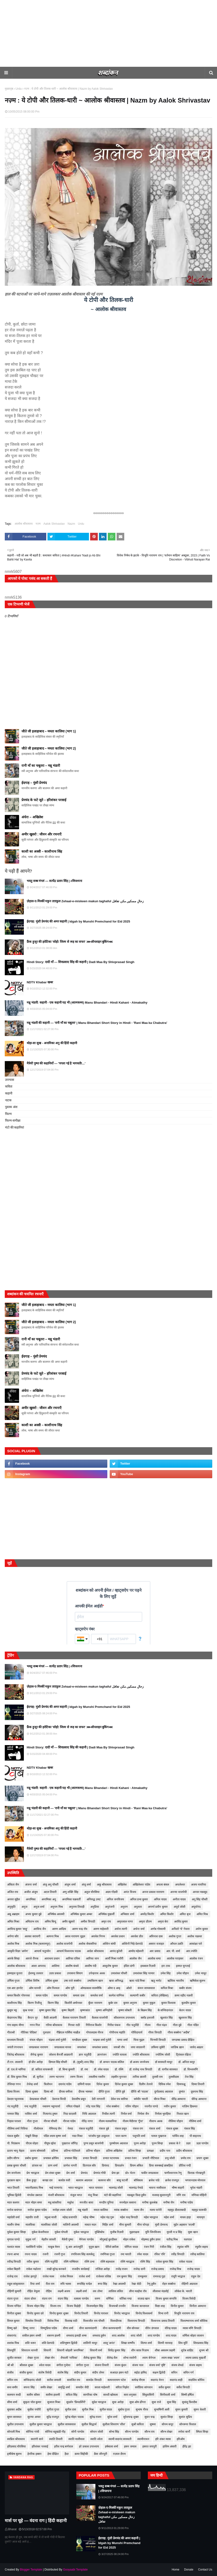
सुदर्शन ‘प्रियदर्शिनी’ (76, 2402)
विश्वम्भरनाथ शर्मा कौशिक (194, 2320)
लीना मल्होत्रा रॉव (138, 2291)
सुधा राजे (156, 2402)
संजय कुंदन (120, 2365)
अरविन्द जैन (39, 1929)
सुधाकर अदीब (14, 2409)
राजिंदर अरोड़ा (102, 2269)
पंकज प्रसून (121, 2128)
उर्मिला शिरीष (32, 1980)
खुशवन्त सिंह (185, 2017)
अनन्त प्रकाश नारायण (153, 1892)
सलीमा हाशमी (53, 2394)
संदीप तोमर (98, 2372)
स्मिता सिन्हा (202, 2431)
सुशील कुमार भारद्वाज (41, 2424)
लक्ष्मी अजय (64, 2291)
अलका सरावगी (32, 1936)
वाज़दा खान (144, 2298)
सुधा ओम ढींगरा (137, 2402)
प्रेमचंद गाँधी (99, 2173)
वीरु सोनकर (133, 2328)
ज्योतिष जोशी (162, 2054)
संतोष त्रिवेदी (44, 2372)
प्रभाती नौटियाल (151, 2158)
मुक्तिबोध (99, 2232)
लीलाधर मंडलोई (161, 2291)
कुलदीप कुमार (188, 2003)
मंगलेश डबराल (34, 2195)
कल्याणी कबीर (137, 1995)
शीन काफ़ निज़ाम (140, 2350)
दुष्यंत (182, 2091)
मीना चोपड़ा (143, 2224)
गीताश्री (11, 2032)
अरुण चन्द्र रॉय (79, 1929)
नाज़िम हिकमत (189, 2106)
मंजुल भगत (76, 2195)
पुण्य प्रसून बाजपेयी (93, 2143)
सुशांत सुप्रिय (185, 2417)
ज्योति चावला (120, 2054)
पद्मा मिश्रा (77, 2136)
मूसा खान (193, 2232)
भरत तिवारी (13, 2187)
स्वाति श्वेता (96, 2439)
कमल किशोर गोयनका (18, 1995)
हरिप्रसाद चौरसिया (16, 2446)
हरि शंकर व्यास (163, 2439)
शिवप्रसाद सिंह (200, 2343)
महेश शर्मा (169, 2217)
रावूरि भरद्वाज (178, 2276)
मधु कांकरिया (54, 2202)
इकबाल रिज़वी (147, 1966)
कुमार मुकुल (149, 2003)
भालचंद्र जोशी (116, 2187)
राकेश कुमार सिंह (164, 2261)
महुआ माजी (51, 2217)
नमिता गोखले (73, 2106)
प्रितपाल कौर (89, 2165)
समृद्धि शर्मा (64, 2387)
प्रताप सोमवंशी (37, 2150)
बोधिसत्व (138, 2180)
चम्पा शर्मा (122, 2040)
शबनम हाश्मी (53, 2335)
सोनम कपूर (167, 2424)
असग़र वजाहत (156, 1943)
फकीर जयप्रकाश (149, 2173)
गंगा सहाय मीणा (15, 2025)
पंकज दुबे (104, 2128)
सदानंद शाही (176, 2380)
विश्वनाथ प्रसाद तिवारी (163, 2320)
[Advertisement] (108, 33)
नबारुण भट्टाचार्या (51, 2106)
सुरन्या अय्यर (33, 2417)
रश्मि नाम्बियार (71, 2261)
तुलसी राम (157, 2076)
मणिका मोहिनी (199, 2195)
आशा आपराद (38, 1966)
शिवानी (47, 2350)
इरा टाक (165, 1966)
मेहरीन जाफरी (48, 2239)
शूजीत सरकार (14, 2357)
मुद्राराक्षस (134, 2232)
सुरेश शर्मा (112, 2417)
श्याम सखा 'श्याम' (170, 2357)
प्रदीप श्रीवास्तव (184, 2150)
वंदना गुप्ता (12, 2298)
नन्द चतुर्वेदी (30, 2106)
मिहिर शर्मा (107, 2224)
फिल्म (8, 1114)
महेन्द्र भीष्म (88, 2217)
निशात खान (183, 2113)
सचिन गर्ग (188, 2372)
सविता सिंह (71, 2394)
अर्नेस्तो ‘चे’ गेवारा (180, 1929)
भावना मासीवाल (157, 2187)
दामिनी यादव (84, 2084)
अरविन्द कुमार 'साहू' (17, 1929)
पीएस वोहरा (32, 2143)
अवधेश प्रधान (118, 1936)
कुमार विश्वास (168, 2003)
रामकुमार (142, 2276)
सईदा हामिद (140, 2372)
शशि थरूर (30, 2343)
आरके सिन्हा (13, 1958)
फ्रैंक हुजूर (31, 2180)
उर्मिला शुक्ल (51, 1980)
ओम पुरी (69, 1988)
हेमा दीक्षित (53, 2454)
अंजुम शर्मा (69, 1884)
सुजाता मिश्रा (53, 2402)
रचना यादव (30, 2254)
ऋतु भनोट (156, 1980)
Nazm (71, 523)
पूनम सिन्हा (157, 2143)
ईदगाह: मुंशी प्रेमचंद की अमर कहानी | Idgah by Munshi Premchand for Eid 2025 (78, 921)
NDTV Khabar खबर (40, 982)
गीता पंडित (192, 2025)
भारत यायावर (96, 2187)
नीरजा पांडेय (69, 2121)
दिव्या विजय (13, 2091)
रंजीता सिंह (165, 2247)
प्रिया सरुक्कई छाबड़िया (161, 2165)
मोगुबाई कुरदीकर (108, 2239)
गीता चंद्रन (161, 2025)
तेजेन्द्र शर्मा (32, 2084)
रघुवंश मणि (183, 2247)
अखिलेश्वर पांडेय (141, 1884)
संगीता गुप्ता (82, 2365)
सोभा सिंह (114, 2431)
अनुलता (138, 1906)
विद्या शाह (160, 2306)
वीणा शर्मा (68, 2328)
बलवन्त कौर (104, 2180)
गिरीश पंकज (114, 2025)
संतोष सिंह (62, 2372)
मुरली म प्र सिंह (174, 2232)
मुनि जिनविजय (153, 2232)
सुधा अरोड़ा (117, 2402)
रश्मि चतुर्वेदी (51, 2261)
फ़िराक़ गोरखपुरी (196, 2173)
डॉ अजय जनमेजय (139, 2062)
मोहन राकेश (129, 2239)
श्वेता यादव (45, 2365)
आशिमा (55, 1966)
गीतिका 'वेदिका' (29, 2032)
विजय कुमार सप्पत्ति (166, 2298)
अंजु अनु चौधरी (51, 1884)
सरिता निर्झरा (122, 2387)
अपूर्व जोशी (179, 1906)
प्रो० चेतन (130, 2173)
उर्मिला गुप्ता (13, 1980)
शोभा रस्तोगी (129, 2357)
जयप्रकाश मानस (62, 2047)
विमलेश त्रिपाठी (33, 2320)
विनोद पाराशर (101, 2313)
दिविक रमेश (165, 2084)
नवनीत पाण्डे (151, 2106)
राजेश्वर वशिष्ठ (103, 2276)
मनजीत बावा (86, 2202)
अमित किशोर (167, 1914)
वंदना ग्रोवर (30, 2298)
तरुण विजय (76, 2076)
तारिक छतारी (139, 2076)
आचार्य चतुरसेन (42, 1951)
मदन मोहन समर (33, 2202)
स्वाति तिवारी (55, 2439)
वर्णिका (110, 2298)
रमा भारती (126, 2254)
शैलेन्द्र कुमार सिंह (92, 2357)
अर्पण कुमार (202, 1929)
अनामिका (31, 1899)
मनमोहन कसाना (127, 2202)
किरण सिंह (53, 2003)
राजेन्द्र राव (12, 2276)
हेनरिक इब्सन (34, 2454)
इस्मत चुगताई (183, 1966)
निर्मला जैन (143, 2113)
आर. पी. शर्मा (173, 1951)
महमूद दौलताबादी (177, 2210)
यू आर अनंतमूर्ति (74, 2247)
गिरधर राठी (74, 2025)
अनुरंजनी (109, 1906)
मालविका (30, 2224)
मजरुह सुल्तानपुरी (161, 2195)
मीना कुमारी (125, 2224)
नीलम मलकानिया (108, 2121)
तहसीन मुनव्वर (119, 2076)
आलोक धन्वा (154, 1958)
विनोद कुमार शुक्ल (59, 2313)
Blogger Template (31, 2569)
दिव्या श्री (48, 2091)
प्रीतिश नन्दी (185, 2165)
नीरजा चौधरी (50, 2121)
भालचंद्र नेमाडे (136, 2187)
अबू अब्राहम (13, 1914)
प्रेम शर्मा (70, 2173)
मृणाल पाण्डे (13, 2239)
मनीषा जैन (168, 2202)
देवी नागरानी (98, 2099)
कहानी (8, 1093)
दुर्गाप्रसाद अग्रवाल (163, 2091)
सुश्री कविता (137, 2424)
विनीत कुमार (177, 2306)
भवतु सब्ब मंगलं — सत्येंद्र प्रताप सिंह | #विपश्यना (54, 881)
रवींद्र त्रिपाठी (177, 2254)
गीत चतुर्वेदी (132, 2025)
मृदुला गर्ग (30, 2239)
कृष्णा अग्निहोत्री (104, 2010)
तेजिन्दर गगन (14, 2084)
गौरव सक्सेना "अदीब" (179, 2032)
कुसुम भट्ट (12, 2010)
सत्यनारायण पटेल (117, 2380)
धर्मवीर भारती (141, 2099)
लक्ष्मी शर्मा (81, 2291)
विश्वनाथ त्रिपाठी (136, 2320)
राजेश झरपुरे (30, 2276)
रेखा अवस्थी (119, 2284)
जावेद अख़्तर (196, 2047)
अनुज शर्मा (38, 1906)
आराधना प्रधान (52, 1958)
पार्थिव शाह (178, 2136)
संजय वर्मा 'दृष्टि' (157, 2365)
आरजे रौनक (32, 1958)
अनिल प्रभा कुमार (139, 1899)
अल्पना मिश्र (52, 1936)
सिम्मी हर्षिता (187, 2394)
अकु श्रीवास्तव (104, 1884)
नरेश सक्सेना (112, 2106)
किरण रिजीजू (34, 2003)
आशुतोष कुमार (110, 1966)
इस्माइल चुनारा (14, 1973)
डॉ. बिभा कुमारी (67, 2069)
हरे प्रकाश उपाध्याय (89, 2446)
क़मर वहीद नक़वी (184, 1995)
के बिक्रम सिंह (145, 2010)
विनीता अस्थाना (198, 2306)
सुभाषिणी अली (161, 2409)
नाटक (8, 1100)
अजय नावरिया (198, 1884)
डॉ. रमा (84, 2069)
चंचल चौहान (36, 2040)
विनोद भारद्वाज (121, 2313)
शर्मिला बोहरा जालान (193, 2335)
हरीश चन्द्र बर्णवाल (63, 2446)
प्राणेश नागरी (70, 2165)
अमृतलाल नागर (125, 1921)
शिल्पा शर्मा (146, 2343)
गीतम (147, 2025)
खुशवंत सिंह (166, 2017)
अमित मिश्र (202, 1914)
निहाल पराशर (14, 2121)
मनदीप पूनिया (106, 2202)
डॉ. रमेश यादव (101, 2069)
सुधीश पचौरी (34, 2409)
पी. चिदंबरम (13, 2143)
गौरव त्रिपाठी (154, 2032)
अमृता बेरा (163, 1921)
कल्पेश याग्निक (116, 1995)
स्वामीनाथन (143, 2439)
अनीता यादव (179, 1899)
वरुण (97, 2298)
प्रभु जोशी (170, 2158)
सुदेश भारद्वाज (99, 2402)
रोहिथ (49, 2291)
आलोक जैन (135, 1958)
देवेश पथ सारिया (119, 2099)
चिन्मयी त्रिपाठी (158, 2040)
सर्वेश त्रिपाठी (183, 2387)
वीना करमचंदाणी (88, 2328)
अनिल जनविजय (115, 1899)
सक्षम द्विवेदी (159, 2372)
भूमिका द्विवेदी (14, 2195)
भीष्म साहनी (178, 2187)
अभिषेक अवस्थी (55, 1914)
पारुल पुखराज (158, 2136)
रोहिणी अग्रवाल (189, 2284)
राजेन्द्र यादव (193, 2269)
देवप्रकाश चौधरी (38, 2099)
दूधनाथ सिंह (197, 2091)
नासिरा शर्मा (31, 2113)
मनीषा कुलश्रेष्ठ (149, 2202)
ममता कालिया (101, 2210)
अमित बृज (185, 1914)
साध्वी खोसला (110, 2394)
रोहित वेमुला (33, 2291)
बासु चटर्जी (122, 2180)
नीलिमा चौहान (175, 2121)
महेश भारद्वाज (151, 2217)
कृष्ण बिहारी (68, 2010)
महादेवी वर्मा (13, 2217)
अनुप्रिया (94, 1906)
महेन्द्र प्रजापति (69, 2217)
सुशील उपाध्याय (15, 2424)
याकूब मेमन (54, 2247)
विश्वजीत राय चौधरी (93, 2320)
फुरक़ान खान (14, 2180)
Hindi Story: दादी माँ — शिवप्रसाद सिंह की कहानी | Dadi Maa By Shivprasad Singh (80, 962)
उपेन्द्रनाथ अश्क (97, 1973)
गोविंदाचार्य (136, 2032)
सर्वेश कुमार (164, 2387)
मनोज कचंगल (14, 2210)
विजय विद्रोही (73, 2306)
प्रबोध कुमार (31, 2158)
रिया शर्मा (35, 2284)
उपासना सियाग (75, 1973)
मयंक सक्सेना (121, 2210)
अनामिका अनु (48, 1899)
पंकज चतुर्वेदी (86, 2128)
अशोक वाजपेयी (64, 1943)
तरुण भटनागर (56, 2076)
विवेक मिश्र (53, 2320)
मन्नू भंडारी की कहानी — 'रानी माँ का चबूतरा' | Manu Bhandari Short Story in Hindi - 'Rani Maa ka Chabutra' (97, 1023)
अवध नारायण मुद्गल (75, 1936)
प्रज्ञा (188, 2143)
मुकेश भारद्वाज (81, 2232)
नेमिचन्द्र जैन (55, 2128)
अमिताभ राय (31, 1921)
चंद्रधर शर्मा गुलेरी (57, 2040)
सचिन (174, 2372)
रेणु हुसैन (151, 2284)
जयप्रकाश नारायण (38, 2047)
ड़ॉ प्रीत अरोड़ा (36, 2062)
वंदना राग (47, 2298)
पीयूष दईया (50, 2143)
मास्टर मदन (90, 2224)
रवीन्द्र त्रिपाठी (14, 2261)
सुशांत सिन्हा (166, 2417)
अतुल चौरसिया (91, 1892)
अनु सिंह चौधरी (199, 1899)
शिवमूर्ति (11, 2350)
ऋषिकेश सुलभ (197, 1980)
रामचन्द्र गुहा (159, 2276)
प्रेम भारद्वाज (32, 2173)
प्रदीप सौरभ (13, 2158)
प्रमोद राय (186, 2158)
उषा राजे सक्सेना (72, 1980)
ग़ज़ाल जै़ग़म (119, 2454)
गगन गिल (35, 2025)
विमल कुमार (13, 2320)
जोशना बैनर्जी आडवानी (61, 2054)
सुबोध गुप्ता (124, 2409)
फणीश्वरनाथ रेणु (173, 2173)
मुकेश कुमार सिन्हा (16, 2232)
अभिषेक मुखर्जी (106, 1914)
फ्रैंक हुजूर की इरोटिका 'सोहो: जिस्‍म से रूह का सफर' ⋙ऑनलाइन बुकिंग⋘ (70, 941)
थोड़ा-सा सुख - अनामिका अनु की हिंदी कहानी (52, 1043)
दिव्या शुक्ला (32, 2091)
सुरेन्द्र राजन (95, 2417)
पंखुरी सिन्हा (31, 2136)
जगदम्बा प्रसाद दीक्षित (183, 2040)
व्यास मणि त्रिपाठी (192, 2328)
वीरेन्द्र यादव (171, 2328)
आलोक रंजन (196, 1958)
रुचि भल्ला (65, 2284)
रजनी (45, 2254)
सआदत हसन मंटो (119, 2372)
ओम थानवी (35, 1988)
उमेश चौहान (182, 1973)
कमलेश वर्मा (96, 1995)
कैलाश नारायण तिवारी (74, 2017)
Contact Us (205, 2569)
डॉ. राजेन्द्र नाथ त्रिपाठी (140, 2069)
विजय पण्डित (14, 2306)
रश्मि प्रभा (89, 2261)
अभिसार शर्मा (127, 1914)
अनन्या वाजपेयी (178, 1892)
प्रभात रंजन (131, 2158)
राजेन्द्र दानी (139, 2269)
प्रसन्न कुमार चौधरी (16, 2165)
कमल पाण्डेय (60, 1995)
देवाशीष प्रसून (79, 2099)
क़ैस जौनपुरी (100, 2454)
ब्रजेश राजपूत (172, 2180)
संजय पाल (137, 2365)
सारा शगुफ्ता (130, 2394)
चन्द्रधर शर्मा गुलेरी (102, 2040)
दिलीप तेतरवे (145, 2084)
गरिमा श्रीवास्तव (54, 2025)
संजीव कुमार (26, 2372)
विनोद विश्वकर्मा (144, 2313)
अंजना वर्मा (30, 1884)
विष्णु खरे (12, 2328)
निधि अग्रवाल (89, 2113)
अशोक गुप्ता (175, 1936)
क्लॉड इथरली (147, 2017)
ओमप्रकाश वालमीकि (91, 1988)
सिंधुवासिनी (148, 2394)
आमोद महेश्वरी (136, 1951)
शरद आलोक (118, 2335)
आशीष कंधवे (72, 1966)
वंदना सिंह (63, 2298)
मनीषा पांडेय (186, 2202)
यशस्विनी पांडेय (34, 2247)
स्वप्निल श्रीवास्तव (16, 2439)
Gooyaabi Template (75, 2569)
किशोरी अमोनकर (73, 2003)
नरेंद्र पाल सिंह (93, 2106)
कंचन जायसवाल (146, 1988)
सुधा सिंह (171, 2402)
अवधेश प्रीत (137, 1936)
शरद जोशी (136, 2335)
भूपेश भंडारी (196, 2187)
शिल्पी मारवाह (165, 2343)
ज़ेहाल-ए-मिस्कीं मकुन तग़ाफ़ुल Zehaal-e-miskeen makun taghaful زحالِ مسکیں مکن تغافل (85, 901)
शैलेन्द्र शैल (112, 2357)
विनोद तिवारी (81, 2313)
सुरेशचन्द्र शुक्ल (130, 2417)
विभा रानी (163, 2313)
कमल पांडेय (42, 1995)
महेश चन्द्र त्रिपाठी (129, 2217)
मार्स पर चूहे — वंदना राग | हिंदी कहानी (36, 2520)
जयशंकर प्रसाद (100, 2047)
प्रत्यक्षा (150, 2150)
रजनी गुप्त (59, 2254)
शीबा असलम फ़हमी (165, 2350)
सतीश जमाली (54, 2380)
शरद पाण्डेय (154, 2335)
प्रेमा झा (115, 2173)
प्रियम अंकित (136, 2165)
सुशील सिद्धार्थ (89, 2424)
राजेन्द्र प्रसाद (157, 2269)
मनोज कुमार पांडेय (37, 2210)
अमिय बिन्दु (50, 1921)
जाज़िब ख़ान (177, 2047)
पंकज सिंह (189, 2128)
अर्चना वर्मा (138, 1929)
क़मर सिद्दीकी (81, 2454)
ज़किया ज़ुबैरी (158, 2047)
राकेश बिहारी (13, 2269)
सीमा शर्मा (12, 2402)
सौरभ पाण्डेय (131, 2431)
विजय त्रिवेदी (189, 2298)
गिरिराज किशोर (94, 2025)
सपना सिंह (29, 2387)
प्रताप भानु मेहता (15, 2150)
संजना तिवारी (102, 2365)
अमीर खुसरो (68, 1921)
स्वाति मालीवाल (76, 2439)
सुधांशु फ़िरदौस (189, 2402)
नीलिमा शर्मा (195, 2121)
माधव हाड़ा (185, 2217)
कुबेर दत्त (112, 2003)
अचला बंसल (162, 1884)
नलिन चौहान (131, 2106)
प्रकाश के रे (174, 2143)
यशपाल (188, 2239)
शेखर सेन (50, 2357)
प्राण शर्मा (52, 2165)
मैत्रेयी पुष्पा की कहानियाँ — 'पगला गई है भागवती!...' (56, 1063)
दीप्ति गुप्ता (104, 2091)
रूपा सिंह (102, 2284)
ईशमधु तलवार (35, 1973)
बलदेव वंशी (64, 2180)
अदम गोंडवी (111, 1892)
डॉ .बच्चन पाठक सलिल (112, 2062)
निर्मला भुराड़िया (163, 2113)
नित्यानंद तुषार (50, 2113)
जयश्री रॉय (119, 2047)
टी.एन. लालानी (15, 2062)
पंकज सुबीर (13, 2136)
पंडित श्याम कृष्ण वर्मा (55, 2136)
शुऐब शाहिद (187, 2350)
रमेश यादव (142, 2254)
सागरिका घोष (90, 2394)
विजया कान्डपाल (140, 2306)
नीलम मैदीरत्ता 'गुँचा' (133, 2121)
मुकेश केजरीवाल (40, 2232)
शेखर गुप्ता (33, 2357)
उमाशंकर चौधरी (119, 1973)
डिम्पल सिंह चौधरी (58, 2062)
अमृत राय (106, 1921)
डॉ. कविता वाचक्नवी (42, 2069)
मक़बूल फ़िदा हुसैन (136, 2195)
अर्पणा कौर (13, 1936)
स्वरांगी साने (37, 2439)
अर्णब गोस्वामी (157, 1929)
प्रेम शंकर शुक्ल (53, 2173)
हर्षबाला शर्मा (111, 2446)
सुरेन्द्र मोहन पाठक (74, 2417)
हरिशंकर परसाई (40, 2446)
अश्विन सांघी (109, 1943)
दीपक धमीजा (65, 2091)
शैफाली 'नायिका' (69, 2357)
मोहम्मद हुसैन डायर (150, 2239)
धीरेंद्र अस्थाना (178, 2099)
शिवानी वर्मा (96, 2350)
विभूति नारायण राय (184, 2313)
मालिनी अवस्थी (71, 2224)
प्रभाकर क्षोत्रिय (51, 2158)
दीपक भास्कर (85, 2091)
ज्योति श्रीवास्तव (141, 2054)
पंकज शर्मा (154, 2128)
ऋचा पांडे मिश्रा (137, 1980)
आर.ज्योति (191, 1951)
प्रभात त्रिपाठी (90, 2158)
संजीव (10, 2372)
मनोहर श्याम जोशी (62, 2210)
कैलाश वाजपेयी (100, 2017)
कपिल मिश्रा (167, 1988)
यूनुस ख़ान (94, 2247)
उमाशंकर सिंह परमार (144, 1973)
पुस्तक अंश (11, 1107)
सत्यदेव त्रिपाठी (93, 2380)
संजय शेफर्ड (177, 2365)
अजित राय (12, 1892)
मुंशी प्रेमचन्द (161, 2224)
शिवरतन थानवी (29, 2350)
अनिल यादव (160, 1899)
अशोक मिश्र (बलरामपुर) (37, 1943)
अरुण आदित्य (59, 1929)
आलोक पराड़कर (175, 1958)
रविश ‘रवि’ (159, 2254)
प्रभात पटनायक (111, 2158)
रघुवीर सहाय (201, 2247)
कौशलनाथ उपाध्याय (124, 2017)
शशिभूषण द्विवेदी (68, 2343)
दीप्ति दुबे (120, 2091)
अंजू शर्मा (86, 1884)
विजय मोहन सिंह (35, 2306)
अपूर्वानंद (196, 1906)
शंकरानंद (11, 2335)
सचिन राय (12, 2380)
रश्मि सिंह (145, 2261)
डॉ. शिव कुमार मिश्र (17, 2076)
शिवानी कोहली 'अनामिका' (70, 2350)
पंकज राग (138, 2128)
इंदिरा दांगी (129, 1966)
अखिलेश (122, 1884)
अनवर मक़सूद (200, 1892)
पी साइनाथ (195, 2136)
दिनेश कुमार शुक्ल (124, 2084)
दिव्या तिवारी (197, 2084)
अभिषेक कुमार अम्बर (81, 1914)
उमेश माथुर (200, 1973)
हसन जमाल (130, 2446)
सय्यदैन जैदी (82, 2387)
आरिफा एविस (73, 1958)
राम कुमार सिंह (124, 2276)
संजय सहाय (195, 2365)
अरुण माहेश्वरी (100, 1929)
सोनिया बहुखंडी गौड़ (55, 2431)
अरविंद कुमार (181, 1921)
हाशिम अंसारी (169, 2446)
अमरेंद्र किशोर (147, 1914)
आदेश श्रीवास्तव (95, 1951)
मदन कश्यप (13, 2202)
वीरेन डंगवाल (152, 2328)
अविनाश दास (156, 1936)
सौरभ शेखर (166, 2431)
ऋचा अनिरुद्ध (116, 1980)
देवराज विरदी (59, 2099)
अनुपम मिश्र (56, 1906)
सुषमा (153, 2424)
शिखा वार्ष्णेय (128, 2343)
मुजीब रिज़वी (117, 2232)
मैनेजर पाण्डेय (86, 2239)
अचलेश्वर (180, 1884)
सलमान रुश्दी (14, 2394)
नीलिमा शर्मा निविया (17, 2128)
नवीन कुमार (170, 2106)
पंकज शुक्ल (172, 2128)
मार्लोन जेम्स (13, 2224)
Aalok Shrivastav (54, 523)
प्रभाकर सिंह (71, 2158)
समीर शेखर (46, 2387)
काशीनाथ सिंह (14, 2003)
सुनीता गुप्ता (53, 2409)
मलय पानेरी (156, 2210)
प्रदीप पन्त (165, 2150)
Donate (188, 2569)
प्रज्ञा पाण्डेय (202, 2143)
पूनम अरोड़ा (140, 2143)
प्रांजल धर (37, 2165)
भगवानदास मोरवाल (195, 2180)
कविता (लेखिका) (160, 1995)
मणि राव (180, 2195)
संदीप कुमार (80, 2372)
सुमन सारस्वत (14, 2417)
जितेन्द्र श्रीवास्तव (15, 2054)
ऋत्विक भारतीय (175, 1980)
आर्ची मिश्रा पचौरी (114, 1958)
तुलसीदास (174, 2076)
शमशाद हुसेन (99, 2335)
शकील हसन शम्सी (31, 2335)
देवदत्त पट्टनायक (15, 2099)
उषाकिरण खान (95, 1980)
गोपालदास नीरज (94, 2032)
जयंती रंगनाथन (15, 2047)
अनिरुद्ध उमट (94, 1899)
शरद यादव (171, 2335)
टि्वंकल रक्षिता (183, 2054)
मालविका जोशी (49, 2224)
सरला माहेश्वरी (102, 2387)
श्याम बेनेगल (148, 2357)
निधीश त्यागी (108, 2113)
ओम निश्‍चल (53, 1988)
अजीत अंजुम (30, 1892)
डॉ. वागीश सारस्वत (168, 2069)
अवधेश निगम (98, 1936)
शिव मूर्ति (182, 2343)
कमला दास (78, 1995)
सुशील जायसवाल (67, 2424)
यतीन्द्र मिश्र (172, 2239)
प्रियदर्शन (119, 2165)
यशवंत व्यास (13, 2247)
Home (175, 2569)
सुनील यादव (106, 2409)
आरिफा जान (92, 1958)
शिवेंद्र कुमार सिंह (116, 2350)
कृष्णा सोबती (125, 2010)
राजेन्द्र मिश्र (175, 2269)
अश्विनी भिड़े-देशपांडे (132, 1943)
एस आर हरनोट (15, 1988)
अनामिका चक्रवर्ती (71, 1899)
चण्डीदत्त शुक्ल (79, 2040)
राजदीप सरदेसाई (80, 2269)
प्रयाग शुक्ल (202, 2158)
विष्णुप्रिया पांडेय (49, 2328)
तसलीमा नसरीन (97, 2076)
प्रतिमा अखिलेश (114, 2150)
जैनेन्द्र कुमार (36, 2054)
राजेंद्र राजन (122, 2269)
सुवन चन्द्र (150, 2417)
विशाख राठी (71, 2320)
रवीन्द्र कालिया (197, 2254)
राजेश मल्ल (48, 2276)
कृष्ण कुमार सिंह (47, 2010)
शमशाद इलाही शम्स (76, 2335)
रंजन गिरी (149, 2247)
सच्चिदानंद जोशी (32, 2380)
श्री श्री (10, 2365)
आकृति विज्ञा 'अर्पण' (17, 1951)
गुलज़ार (47, 2032)
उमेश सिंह (165, 1973)
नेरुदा (70, 2128)
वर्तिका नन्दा (125, 2298)
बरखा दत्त (47, 2180)
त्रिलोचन (48, 2084)
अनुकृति (11, 1906)
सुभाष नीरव (142, 2409)
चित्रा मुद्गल (139, 2040)
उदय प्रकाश (55, 1973)
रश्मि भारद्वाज (127, 2261)
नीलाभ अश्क (155, 2121)
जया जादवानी (138, 2047)
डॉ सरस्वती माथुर (164, 2062)
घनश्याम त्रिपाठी (15, 2040)
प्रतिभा (54, 2150)
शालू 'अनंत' (109, 2343)
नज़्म (38, 523)
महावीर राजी (32, 2217)
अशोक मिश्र (13, 1943)
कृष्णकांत (85, 2010)
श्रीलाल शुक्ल (26, 2365)
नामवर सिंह (13, 2113)
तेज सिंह (189, 2076)
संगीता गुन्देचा (63, 2365)
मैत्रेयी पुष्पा (67, 2239)
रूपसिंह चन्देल (84, 2284)
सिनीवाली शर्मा (167, 2394)
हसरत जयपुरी (149, 2446)
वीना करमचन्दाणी (112, 2328)
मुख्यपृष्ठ (9, 88)
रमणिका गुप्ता (107, 2254)
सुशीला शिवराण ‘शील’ (114, 2424)
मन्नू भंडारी (83, 2210)
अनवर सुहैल (13, 1899)
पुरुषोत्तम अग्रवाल (118, 2143)
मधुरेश (70, 2202)
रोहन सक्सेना (169, 2284)
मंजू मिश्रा (93, 2195)
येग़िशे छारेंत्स (112, 2247)
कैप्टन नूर (32, 2017)
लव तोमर (97, 2291)
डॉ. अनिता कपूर (186, 2062)
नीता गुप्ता (32, 2121)
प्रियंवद (105, 2165)
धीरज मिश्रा (159, 2099)
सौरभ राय (150, 2431)
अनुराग (124, 1906)
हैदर (67, 2454)
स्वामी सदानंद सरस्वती (120, 2439)
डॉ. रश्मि (119, 2069)
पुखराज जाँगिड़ (69, 2143)
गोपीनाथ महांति (117, 2032)
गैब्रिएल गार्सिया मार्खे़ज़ (68, 2032)
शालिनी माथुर (90, 2343)
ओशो (129, 1988)
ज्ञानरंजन (102, 2054)
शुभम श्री (203, 2350)
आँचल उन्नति (176, 1943)
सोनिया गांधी (32, 2431)
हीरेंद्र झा (186, 2446)
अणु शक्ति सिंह (70, 1892)
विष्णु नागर (28, 2328)
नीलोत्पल (38, 2128)
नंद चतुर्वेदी (12, 2106)
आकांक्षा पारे (195, 1943)
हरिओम (181, 2439)
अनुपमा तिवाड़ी (76, 1906)
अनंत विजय (130, 1892)
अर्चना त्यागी (120, 1929)
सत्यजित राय (73, 2380)
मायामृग (201, 2217)
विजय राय (55, 2306)
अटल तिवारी (50, 1892)
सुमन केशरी (200, 2409)
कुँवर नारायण (95, 2003)
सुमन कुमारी (181, 2409)
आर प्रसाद (155, 1951)
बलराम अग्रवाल (84, 2180)
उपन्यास (9, 1080)
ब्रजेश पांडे (154, 2180)
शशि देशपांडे (48, 2343)
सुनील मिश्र (87, 2409)
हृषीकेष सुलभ (14, 2454)
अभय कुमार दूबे (33, 1914)
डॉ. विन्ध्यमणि (191, 2069)
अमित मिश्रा (13, 1921)
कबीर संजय (185, 1988)
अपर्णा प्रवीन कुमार (158, 1906)
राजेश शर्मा (84, 2276)
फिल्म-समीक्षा (12, 1120)
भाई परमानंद (55, 2187)
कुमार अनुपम (130, 2003)
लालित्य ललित (115, 2291)
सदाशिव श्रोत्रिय (196, 2380)
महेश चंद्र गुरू (107, 2217)
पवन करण (121, 2136)
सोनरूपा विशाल (187, 2424)
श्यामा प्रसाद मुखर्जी (196, 2357)
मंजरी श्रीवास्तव (56, 2195)
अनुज (24, 1906)
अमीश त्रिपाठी (88, 1921)
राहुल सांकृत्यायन (15, 2284)
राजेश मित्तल (66, 2276)
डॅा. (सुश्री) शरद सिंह (83, 2062)
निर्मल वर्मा (126, 2113)
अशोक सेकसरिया (87, 1943)
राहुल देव (195, 2276)
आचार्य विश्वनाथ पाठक (69, 1951)
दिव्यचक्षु (181, 2084)
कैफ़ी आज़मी (50, 2017)
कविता (8, 1086)
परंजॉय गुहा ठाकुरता (98, 2136)
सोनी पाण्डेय (77, 2431)
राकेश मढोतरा (33, 2269)
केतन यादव (185, 2010)
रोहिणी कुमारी (14, 2291)
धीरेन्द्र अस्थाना (198, 2099)
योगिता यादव (131, 2247)
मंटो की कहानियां (14, 1127)
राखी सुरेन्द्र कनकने (56, 2269)
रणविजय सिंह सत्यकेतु (82, 2254)
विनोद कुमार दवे (35, 2313)
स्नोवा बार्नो (184, 2431)
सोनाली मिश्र (13, 2431)
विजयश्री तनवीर (117, 2306)
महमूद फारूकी (199, 2210)
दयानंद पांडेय (65, 2084)
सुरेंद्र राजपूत (52, 2417)
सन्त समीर (12, 2387)
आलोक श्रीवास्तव (24, 523)
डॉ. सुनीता (38, 2076)
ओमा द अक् (114, 1988)
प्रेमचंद (84, 2173)
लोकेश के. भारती (183, 2291)
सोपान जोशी (96, 2431)
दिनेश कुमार (103, 2084)
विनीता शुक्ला (14, 2313)
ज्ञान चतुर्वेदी (85, 2054)
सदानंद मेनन (157, 2380)
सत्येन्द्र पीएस (138, 2380)
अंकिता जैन (13, 1884)
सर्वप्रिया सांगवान (143, 2387)
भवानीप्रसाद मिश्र (34, 2187)
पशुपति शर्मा (139, 2136)
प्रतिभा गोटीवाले (72, 2150)
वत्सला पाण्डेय (81, 2298)
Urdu (19, 88)
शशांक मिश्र (13, 2343)
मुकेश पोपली (61, 2232)
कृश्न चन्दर (28, 2010)
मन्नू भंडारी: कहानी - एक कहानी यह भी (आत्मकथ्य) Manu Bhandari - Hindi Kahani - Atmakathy (87, 1002)
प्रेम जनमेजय (14, 2173)
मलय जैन (139, 2210)
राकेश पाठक (185, 2261)
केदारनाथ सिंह (14, 2017)
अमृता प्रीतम (145, 1921)
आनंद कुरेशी (116, 1951)
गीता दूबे (177, 2025)
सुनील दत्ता (70, 2409)
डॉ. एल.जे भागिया (16, 2069)
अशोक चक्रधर (194, 1936)
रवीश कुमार (33, 2261)
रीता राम (50, 2284)
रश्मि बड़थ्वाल (107, 2261)
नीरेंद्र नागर (87, 2121)
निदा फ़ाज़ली (69, 2113)
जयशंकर (81, 2047)
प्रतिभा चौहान (93, 2150)
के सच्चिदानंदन (165, 2010)
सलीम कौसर (33, 2394)
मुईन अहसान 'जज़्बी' (184, 2224)
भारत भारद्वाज (75, 2187)
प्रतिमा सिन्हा (134, 2150)
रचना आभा (13, 2254)
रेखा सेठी (136, 2284)
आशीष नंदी (90, 1966)
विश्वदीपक (116, 2320)
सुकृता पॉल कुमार (32, 2402)
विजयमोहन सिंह (95, 2306)
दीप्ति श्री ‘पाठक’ (139, 2091)
